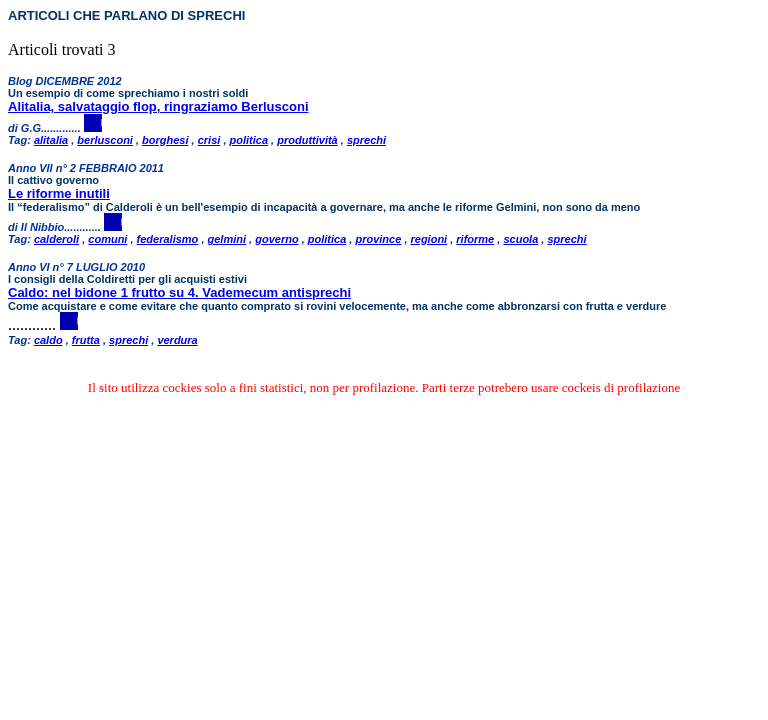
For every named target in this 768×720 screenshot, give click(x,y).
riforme (475, 239)
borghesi (165, 140)
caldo (48, 340)
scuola (520, 239)
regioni (429, 239)
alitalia (51, 140)
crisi (209, 140)
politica (249, 140)
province (378, 239)
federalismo (168, 239)
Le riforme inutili (59, 193)
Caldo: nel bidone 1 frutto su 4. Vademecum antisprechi (179, 292)
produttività (307, 140)
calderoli (56, 239)
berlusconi (105, 140)
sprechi (366, 140)
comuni (107, 239)
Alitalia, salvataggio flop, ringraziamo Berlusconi (158, 106)
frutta (86, 340)
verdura (177, 340)
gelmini (227, 239)
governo (276, 239)
